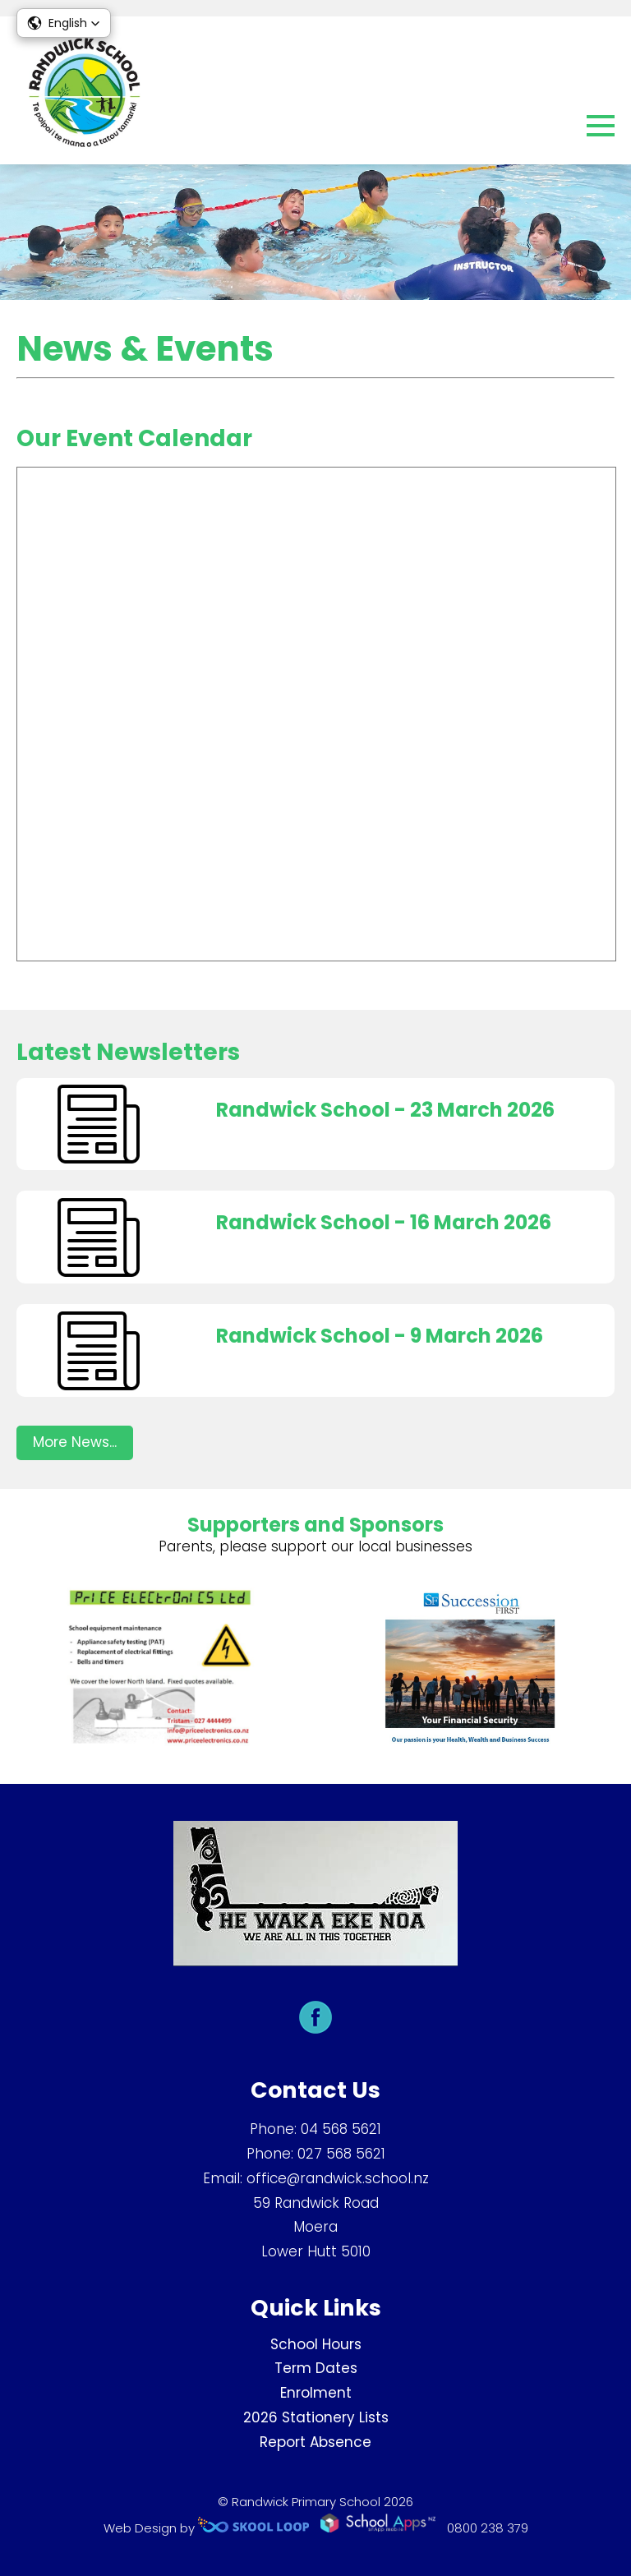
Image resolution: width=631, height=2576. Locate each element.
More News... (75, 1442)
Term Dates (315, 2368)
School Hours (316, 2344)
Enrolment (316, 2393)
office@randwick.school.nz (337, 2178)
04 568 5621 (341, 2129)
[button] (63, 23)
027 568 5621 (341, 2154)
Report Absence (315, 2442)
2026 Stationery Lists (316, 2417)
